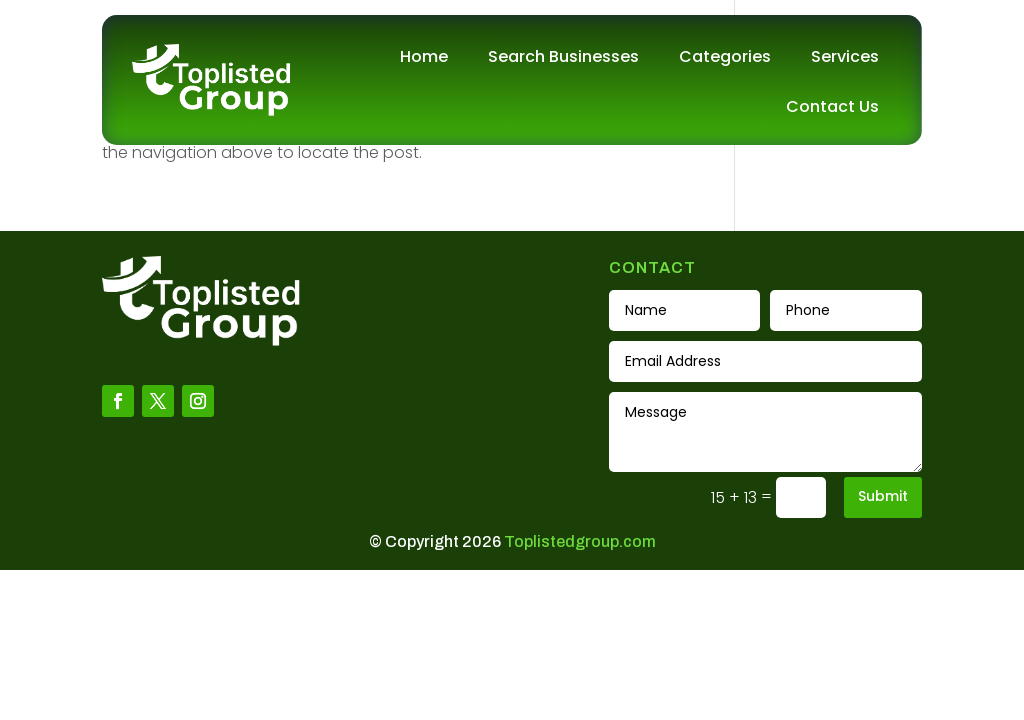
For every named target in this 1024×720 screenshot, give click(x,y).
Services (845, 56)
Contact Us (832, 106)
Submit (883, 496)
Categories (725, 56)
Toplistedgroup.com (580, 541)
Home (424, 56)
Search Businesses (563, 56)
